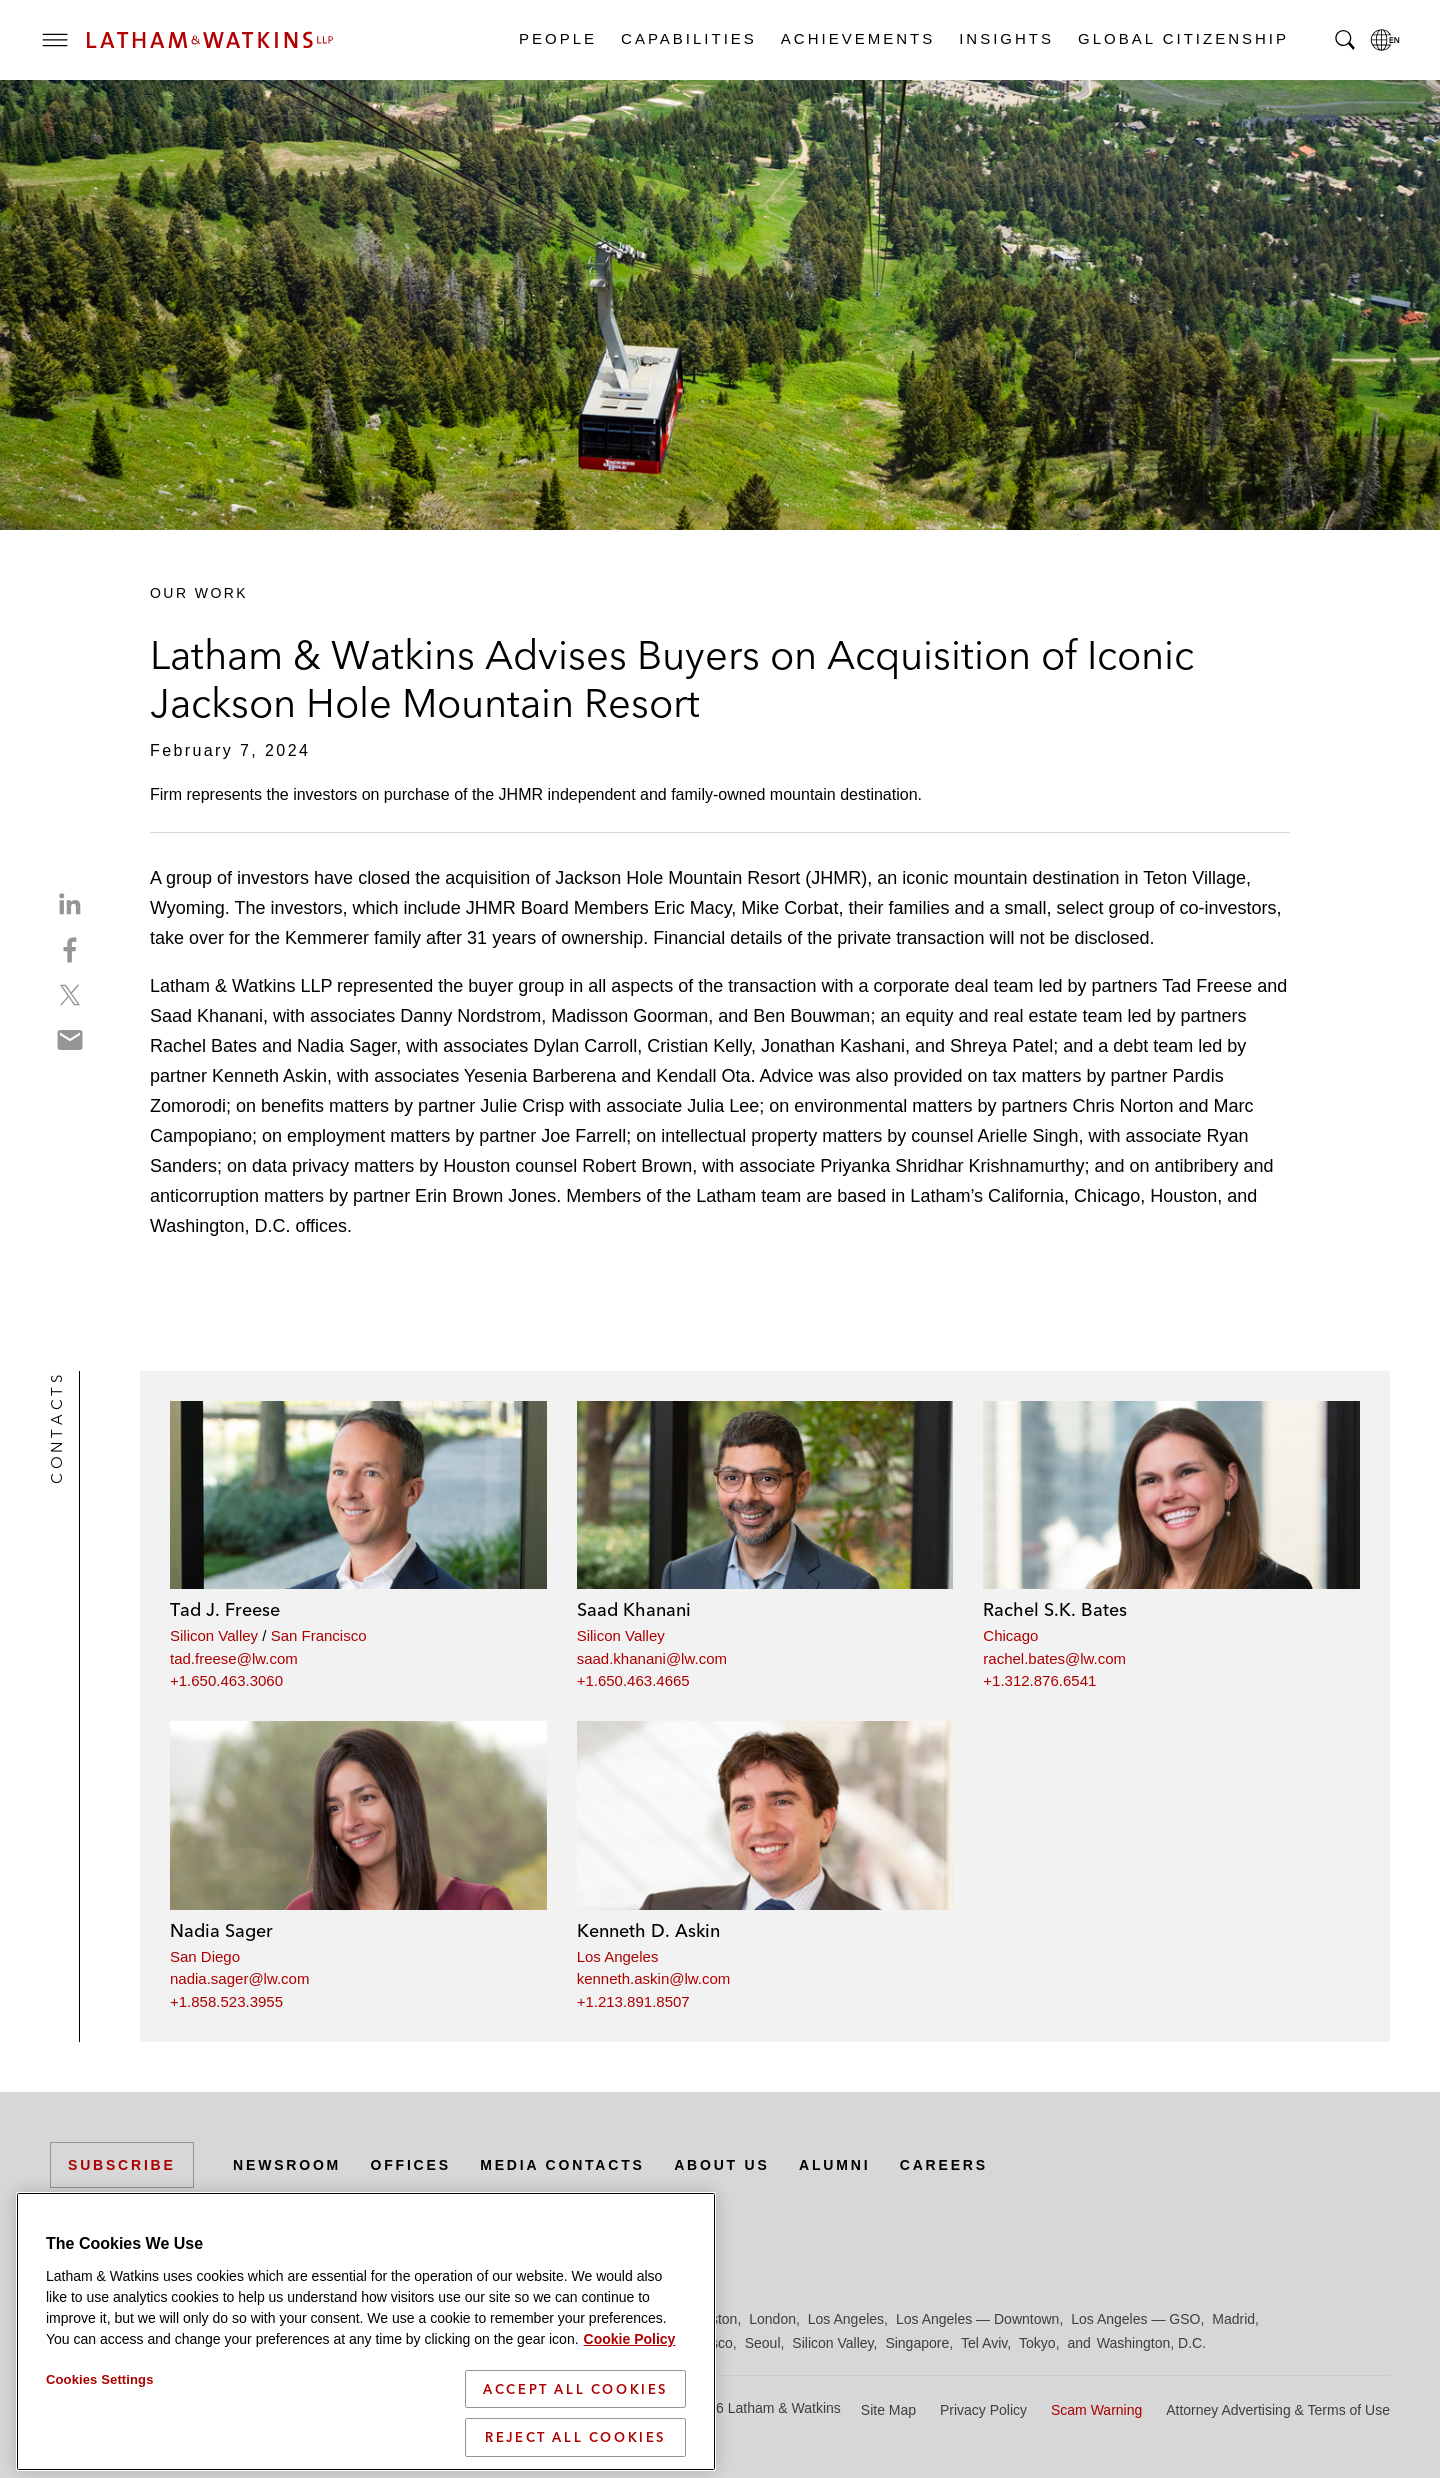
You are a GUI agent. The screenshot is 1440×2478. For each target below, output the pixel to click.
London (772, 2319)
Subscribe (122, 2165)
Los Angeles (618, 1956)
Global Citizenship (1182, 38)
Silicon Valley (214, 1635)
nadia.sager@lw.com (239, 1978)
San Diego (205, 1956)
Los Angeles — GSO (1135, 2319)
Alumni (834, 2165)
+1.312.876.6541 (1039, 1680)
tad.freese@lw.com (234, 1658)
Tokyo (1037, 2343)
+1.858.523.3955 (226, 2001)
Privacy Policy (983, 2410)
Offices (411, 2165)
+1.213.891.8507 (633, 2001)
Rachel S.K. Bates (1055, 1609)
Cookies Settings (100, 2467)
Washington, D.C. (1151, 2343)
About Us (722, 2165)
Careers (944, 2165)
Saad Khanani (634, 1609)
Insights (1005, 38)
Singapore (917, 2343)
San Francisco (319, 1635)
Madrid (1233, 2319)
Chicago (1010, 1635)
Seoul (763, 2343)
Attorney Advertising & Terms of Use (1278, 2410)
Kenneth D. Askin (648, 1930)
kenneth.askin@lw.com (654, 1978)
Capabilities (688, 38)
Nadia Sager (221, 1930)
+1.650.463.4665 (633, 1680)
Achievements (857, 38)
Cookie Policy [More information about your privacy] (630, 2427)
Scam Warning (1096, 2410)
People (557, 38)
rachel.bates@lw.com (1054, 1658)
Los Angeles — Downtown (977, 2319)
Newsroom (287, 2165)
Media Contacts (562, 2165)
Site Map (888, 2410)
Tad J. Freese (225, 1609)
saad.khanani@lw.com (652, 1658)
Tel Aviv (984, 2343)
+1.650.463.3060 (226, 1680)
